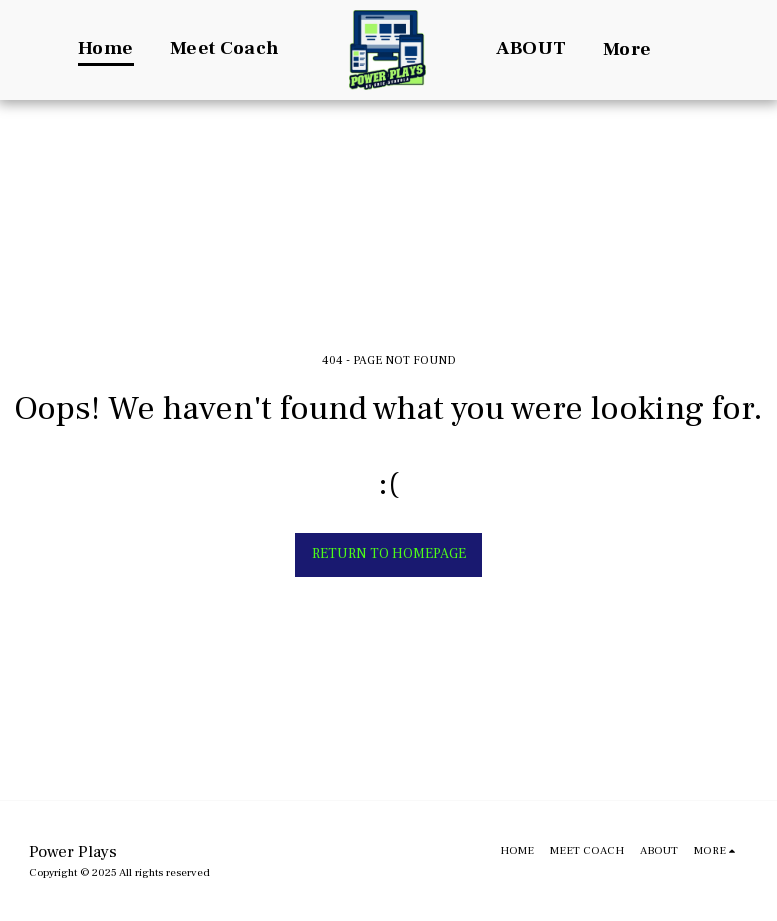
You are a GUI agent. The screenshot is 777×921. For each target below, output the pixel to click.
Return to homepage (389, 554)
